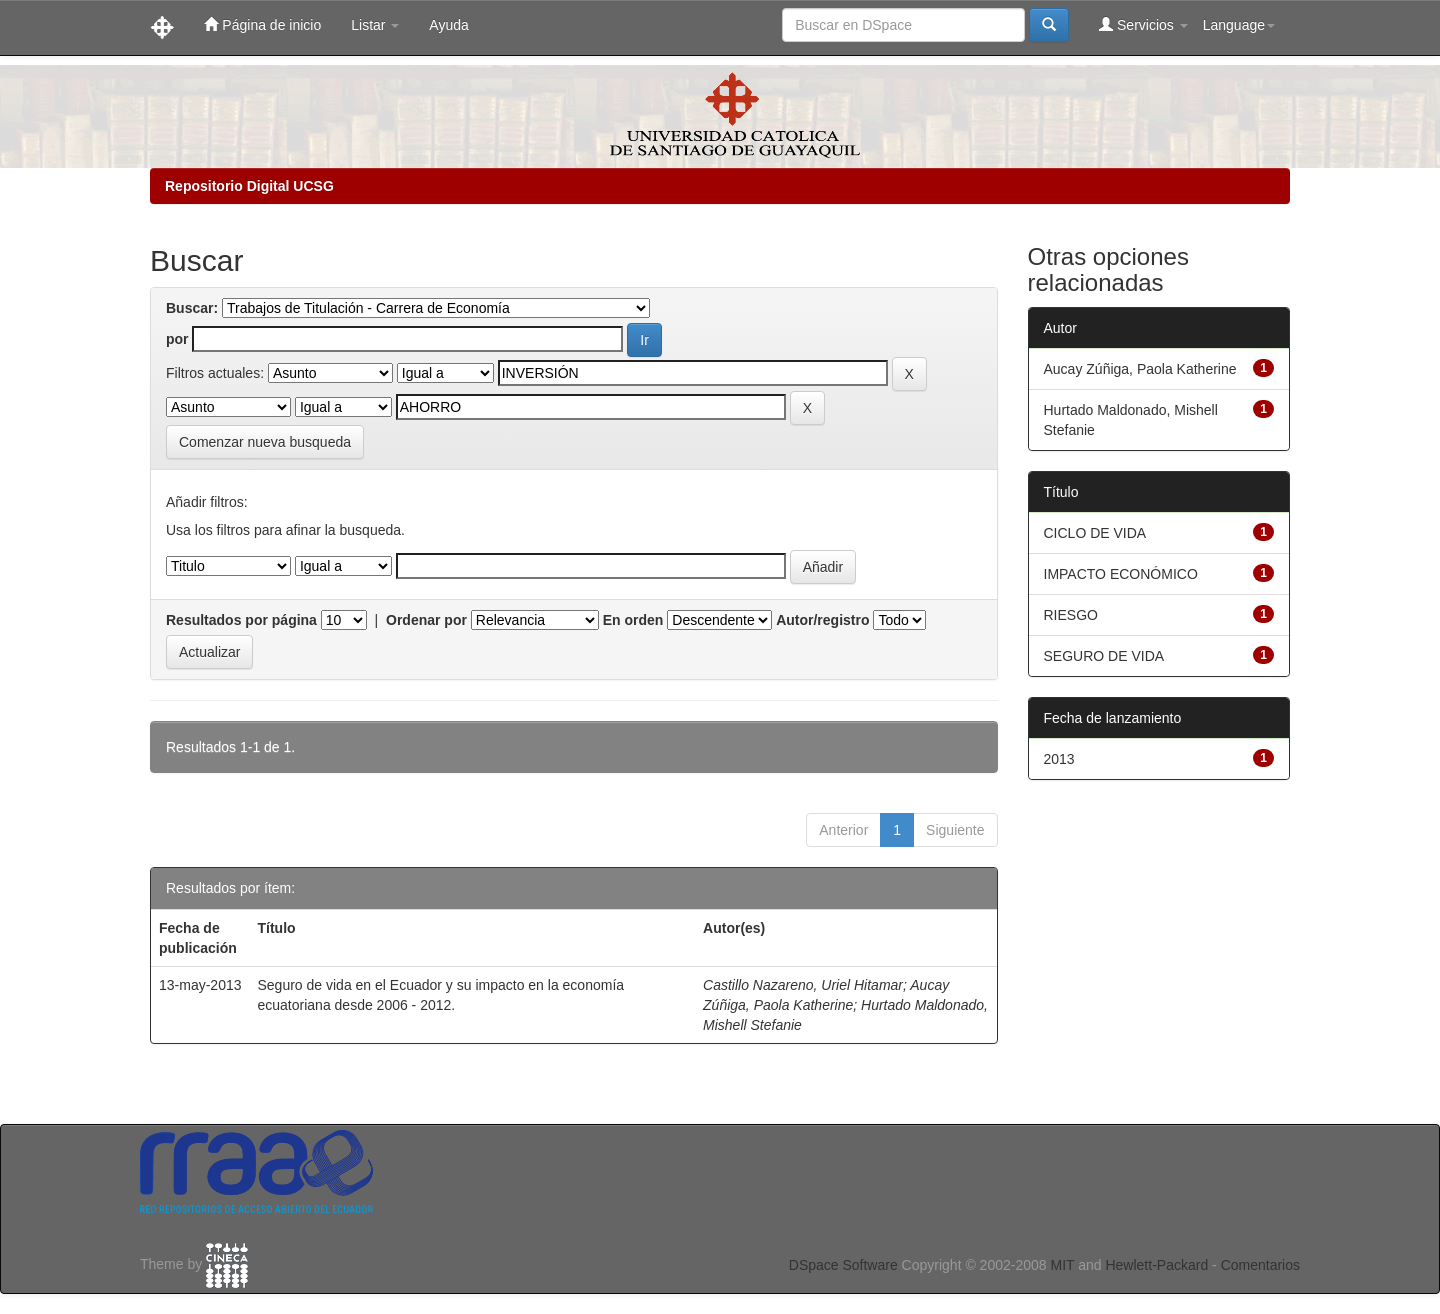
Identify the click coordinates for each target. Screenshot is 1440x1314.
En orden (633, 620)
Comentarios (1260, 1265)
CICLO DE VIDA (1095, 533)
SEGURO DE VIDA (1104, 656)
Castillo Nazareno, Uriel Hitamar (803, 985)
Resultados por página (241, 620)
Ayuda (448, 25)
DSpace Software (843, 1265)
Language (1239, 25)
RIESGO (1071, 615)
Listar (375, 25)
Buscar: (192, 308)
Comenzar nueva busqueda (265, 442)
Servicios (1143, 24)
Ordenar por (426, 620)
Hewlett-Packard (1156, 1265)
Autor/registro (822, 620)
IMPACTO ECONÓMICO (1121, 574)
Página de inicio (262, 24)
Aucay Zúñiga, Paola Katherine (1140, 369)
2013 (1059, 759)
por (177, 339)
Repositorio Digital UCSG (249, 186)
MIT (1062, 1265)
